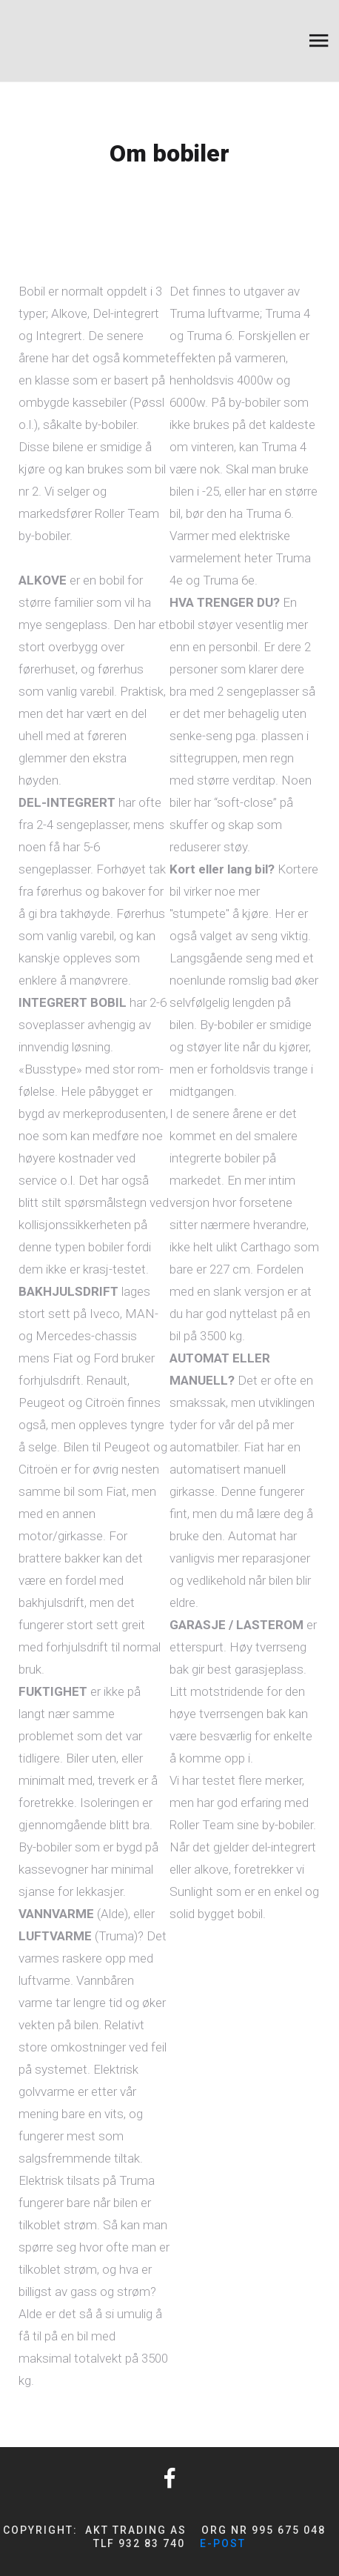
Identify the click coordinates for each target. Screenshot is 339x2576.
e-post (223, 2543)
